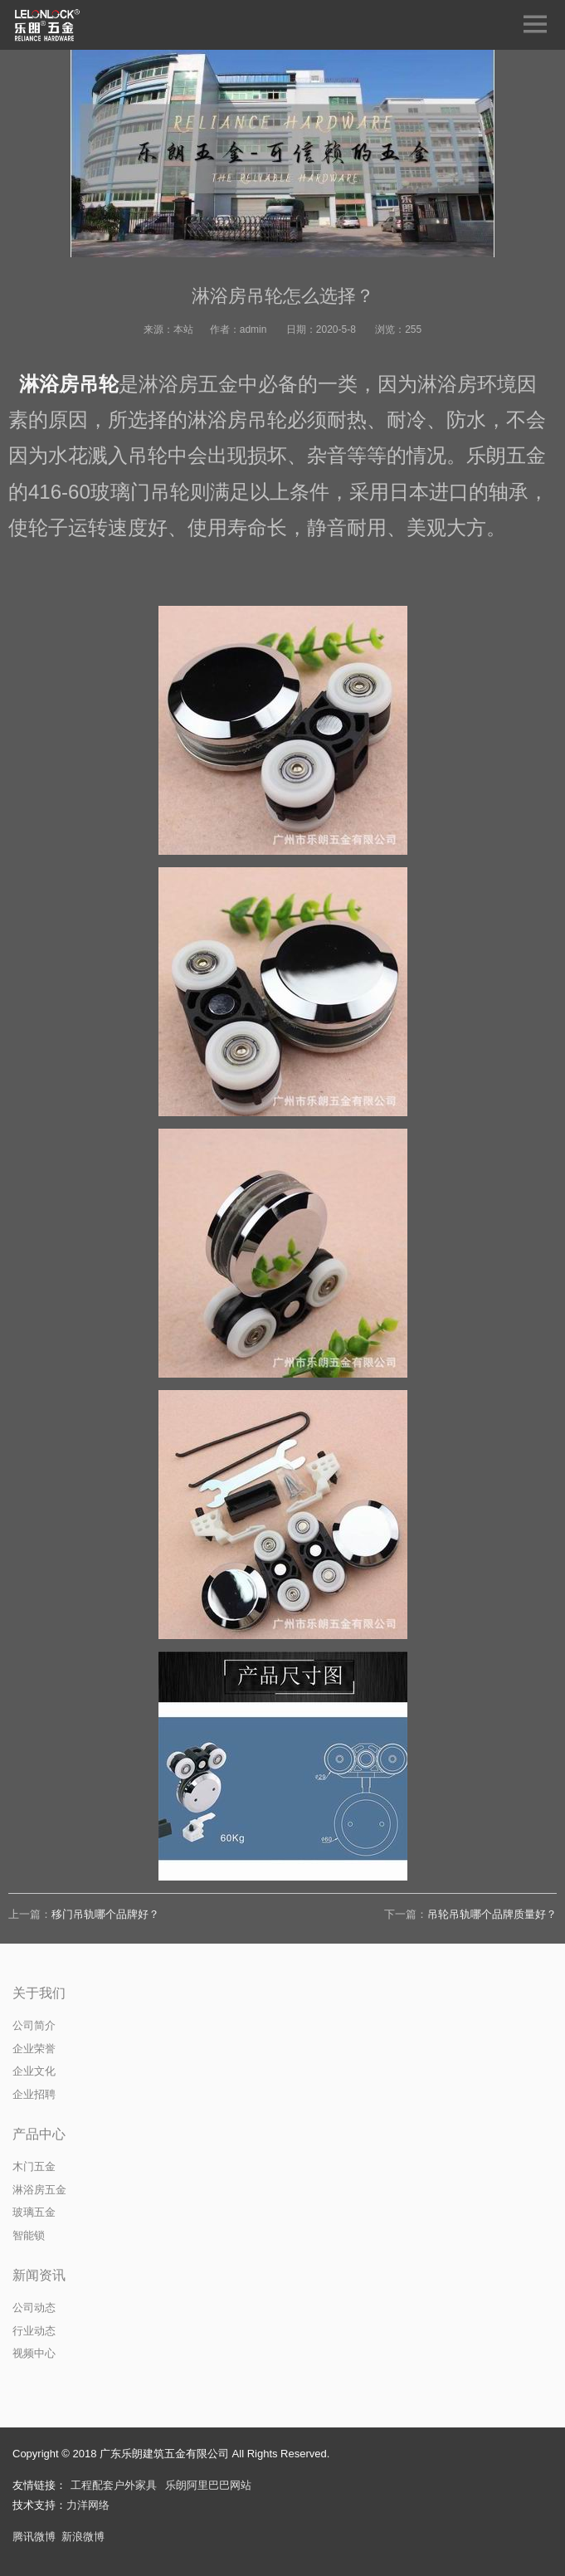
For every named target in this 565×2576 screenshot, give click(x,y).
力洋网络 (88, 2505)
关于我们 (39, 1993)
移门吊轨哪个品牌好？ (105, 1914)
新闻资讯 (39, 2275)
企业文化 (34, 2071)
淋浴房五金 (39, 2189)
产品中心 (39, 2134)
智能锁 (28, 2235)
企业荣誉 (34, 2048)
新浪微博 (83, 2536)
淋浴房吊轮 (69, 384)
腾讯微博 (34, 2536)
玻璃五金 (34, 2212)
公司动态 (34, 2307)
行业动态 (34, 2331)
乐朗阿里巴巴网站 (208, 2485)
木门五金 (34, 2166)
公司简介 (34, 2025)
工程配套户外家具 (114, 2485)
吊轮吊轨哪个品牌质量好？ (492, 1914)
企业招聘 (34, 2094)
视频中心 (34, 2353)
